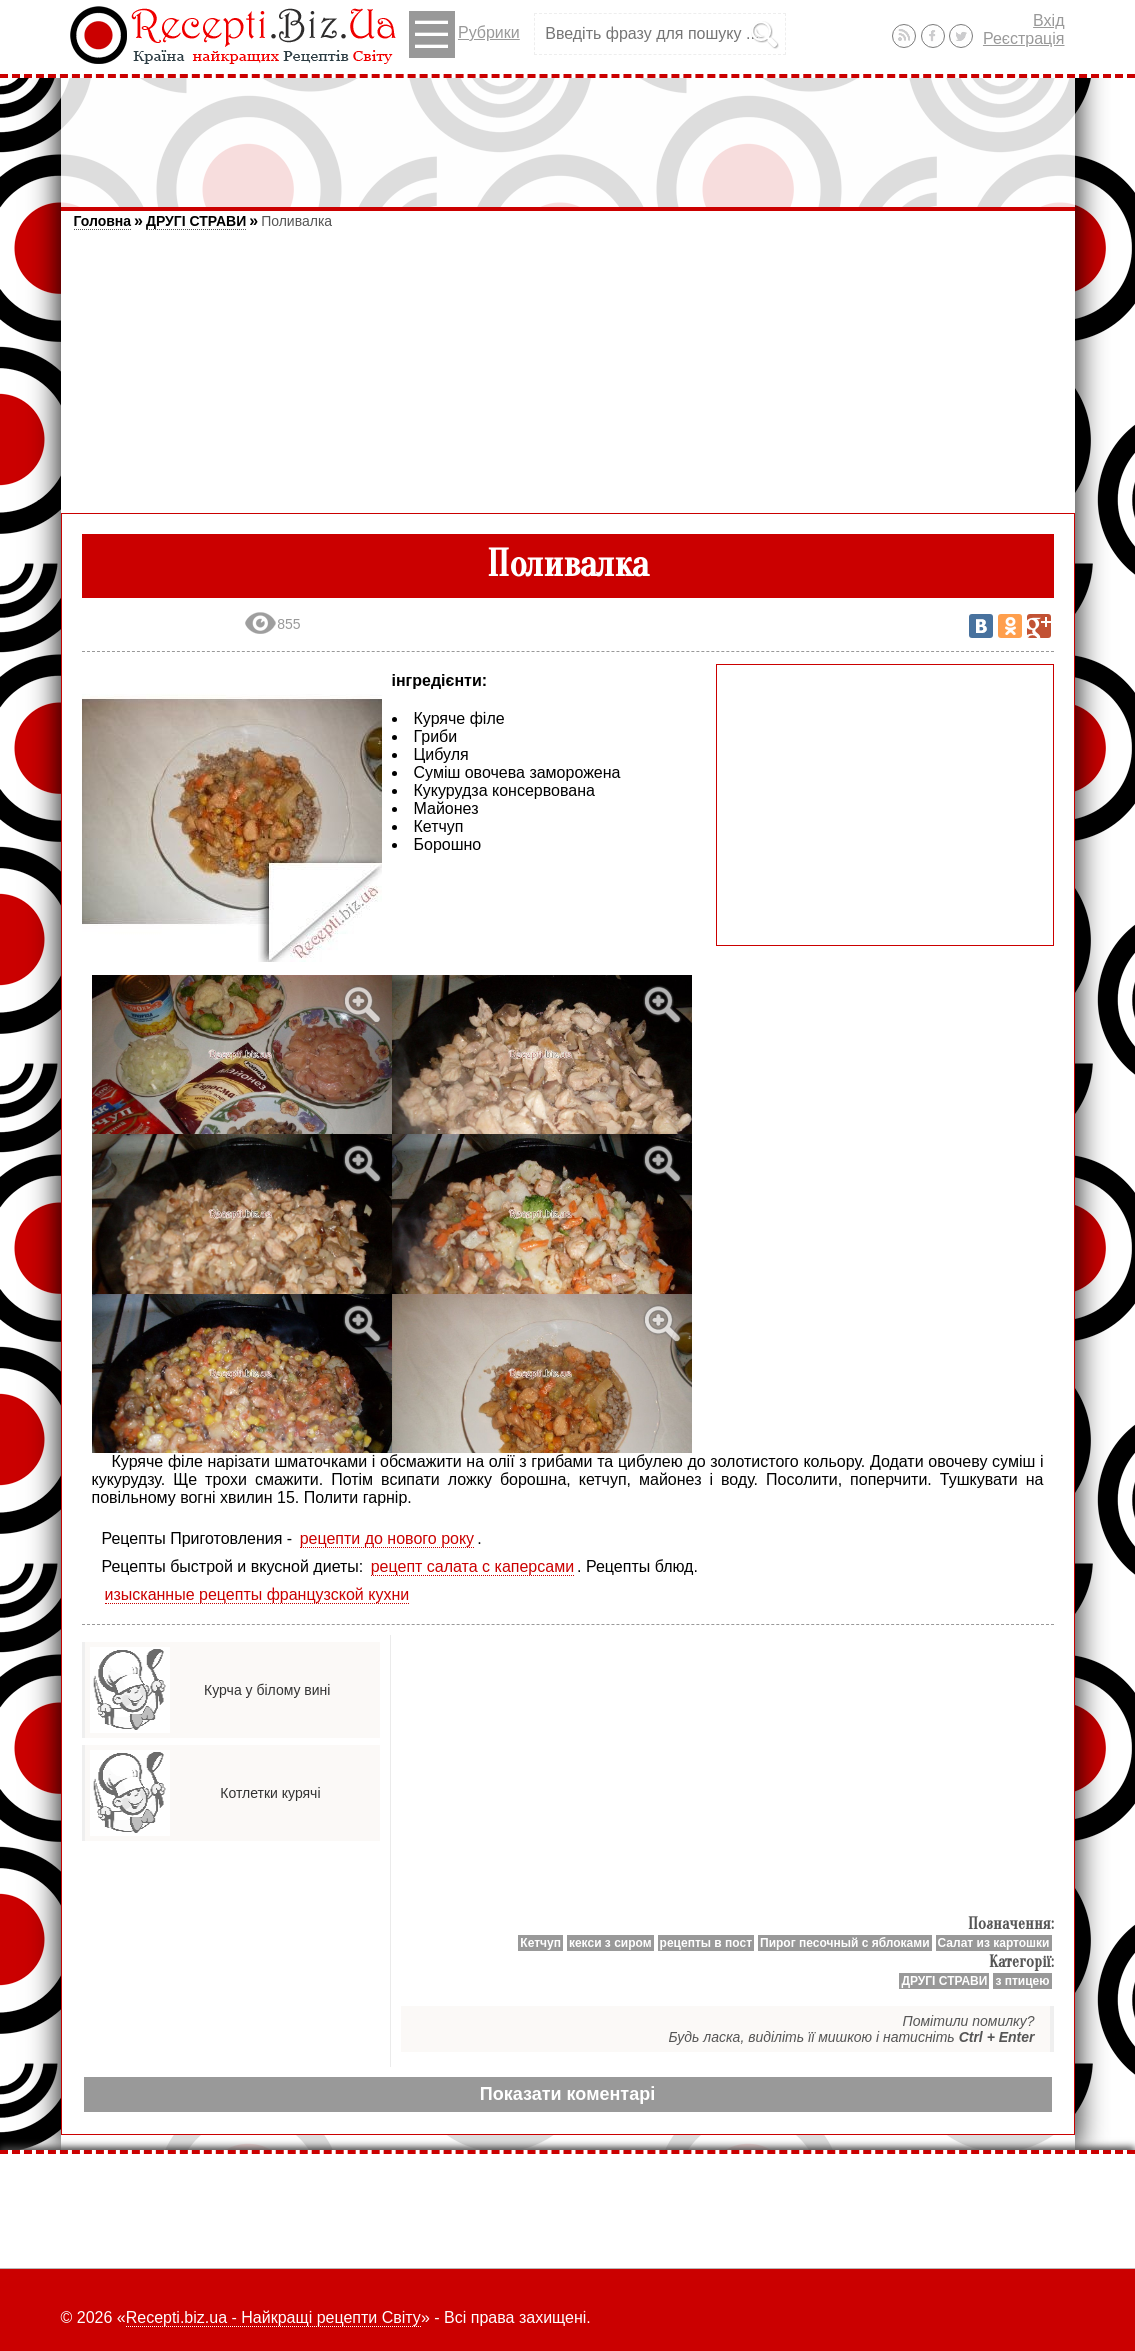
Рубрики (464, 34)
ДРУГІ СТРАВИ (196, 221)
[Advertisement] (568, 133)
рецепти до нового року (387, 1538)
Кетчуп (540, 1943)
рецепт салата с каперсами (472, 1566)
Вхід (1048, 20)
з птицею (1022, 1981)
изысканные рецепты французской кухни (257, 1594)
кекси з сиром (610, 1943)
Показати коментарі (567, 2094)
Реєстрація (1024, 38)
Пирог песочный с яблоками (845, 1943)
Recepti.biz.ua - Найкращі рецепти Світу (273, 2317)
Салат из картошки (994, 1943)
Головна (103, 221)
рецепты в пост (706, 1943)
